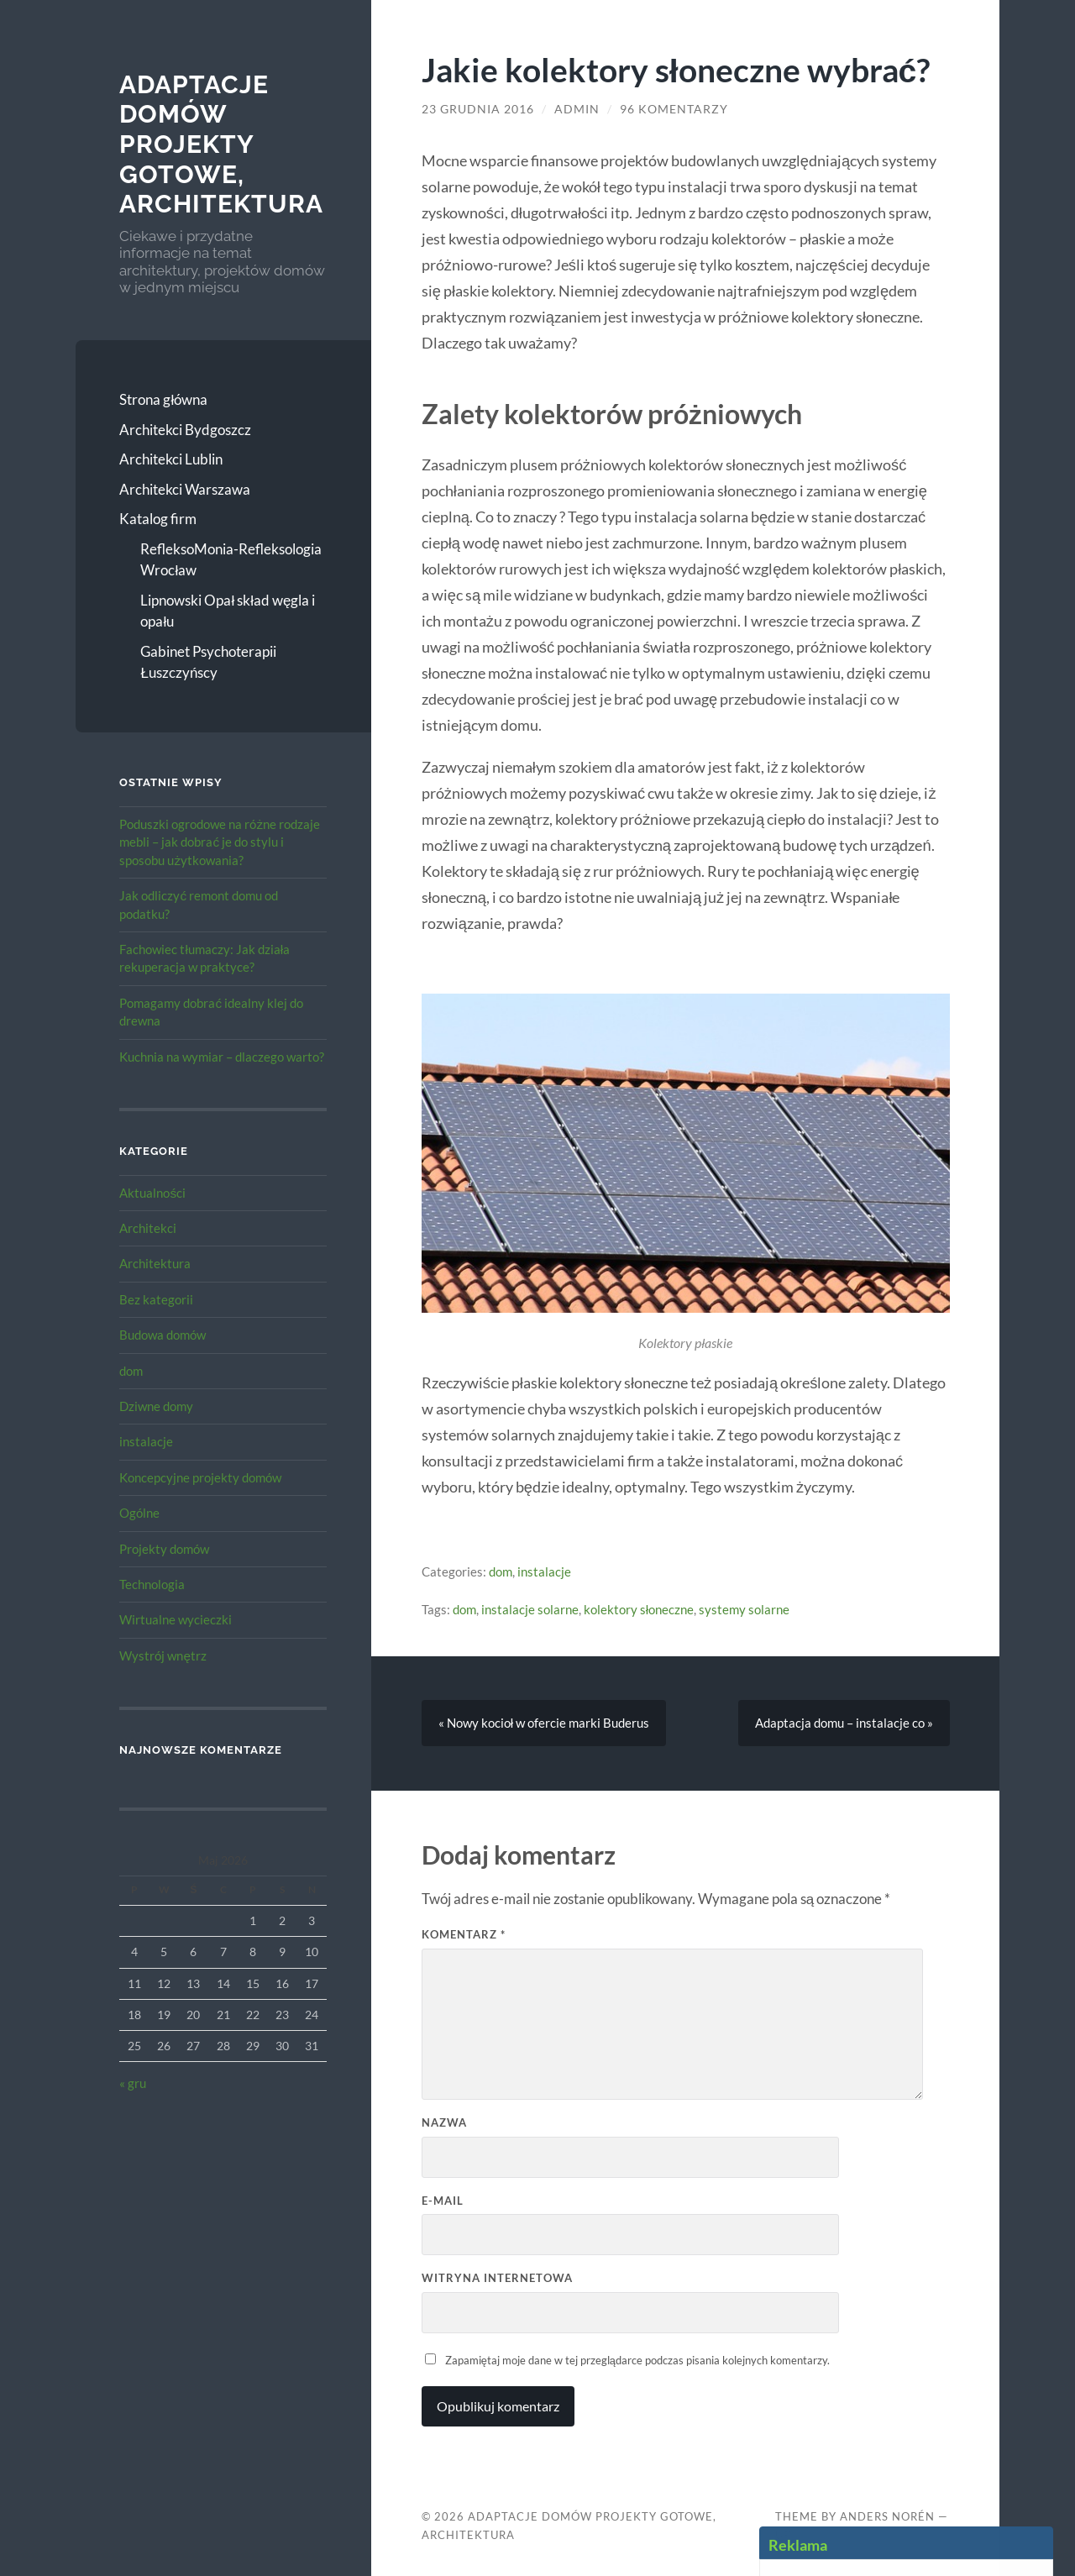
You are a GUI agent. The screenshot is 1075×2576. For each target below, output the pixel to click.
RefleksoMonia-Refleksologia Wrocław (231, 560)
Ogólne (139, 1512)
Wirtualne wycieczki (175, 1619)
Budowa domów (162, 1334)
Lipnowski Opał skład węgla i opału (227, 611)
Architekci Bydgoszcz (185, 429)
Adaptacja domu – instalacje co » (844, 1722)
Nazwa (444, 2122)
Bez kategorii (156, 1299)
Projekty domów (164, 1548)
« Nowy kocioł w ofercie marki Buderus (543, 1722)
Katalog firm (158, 518)
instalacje (146, 1441)
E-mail (443, 2200)
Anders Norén (887, 2516)
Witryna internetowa (497, 2278)
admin (577, 109)
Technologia (152, 1584)
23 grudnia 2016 (478, 109)
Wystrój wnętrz (163, 1655)
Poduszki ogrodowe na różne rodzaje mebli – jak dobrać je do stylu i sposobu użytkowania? (219, 842)
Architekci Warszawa (184, 489)
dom (131, 1370)
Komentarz (464, 1934)
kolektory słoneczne (639, 1609)
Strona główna (163, 399)
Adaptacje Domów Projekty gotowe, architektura (221, 144)
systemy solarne (744, 1609)
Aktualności (152, 1192)
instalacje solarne (530, 1609)
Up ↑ (787, 2535)
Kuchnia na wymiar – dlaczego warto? (221, 1056)
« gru (132, 2083)
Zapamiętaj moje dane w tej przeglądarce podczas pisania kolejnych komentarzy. (637, 2360)
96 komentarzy (674, 109)
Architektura (155, 1263)
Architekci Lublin (171, 459)
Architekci (147, 1228)
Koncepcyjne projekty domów (200, 1477)
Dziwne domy (156, 1406)
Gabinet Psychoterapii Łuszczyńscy (208, 662)
